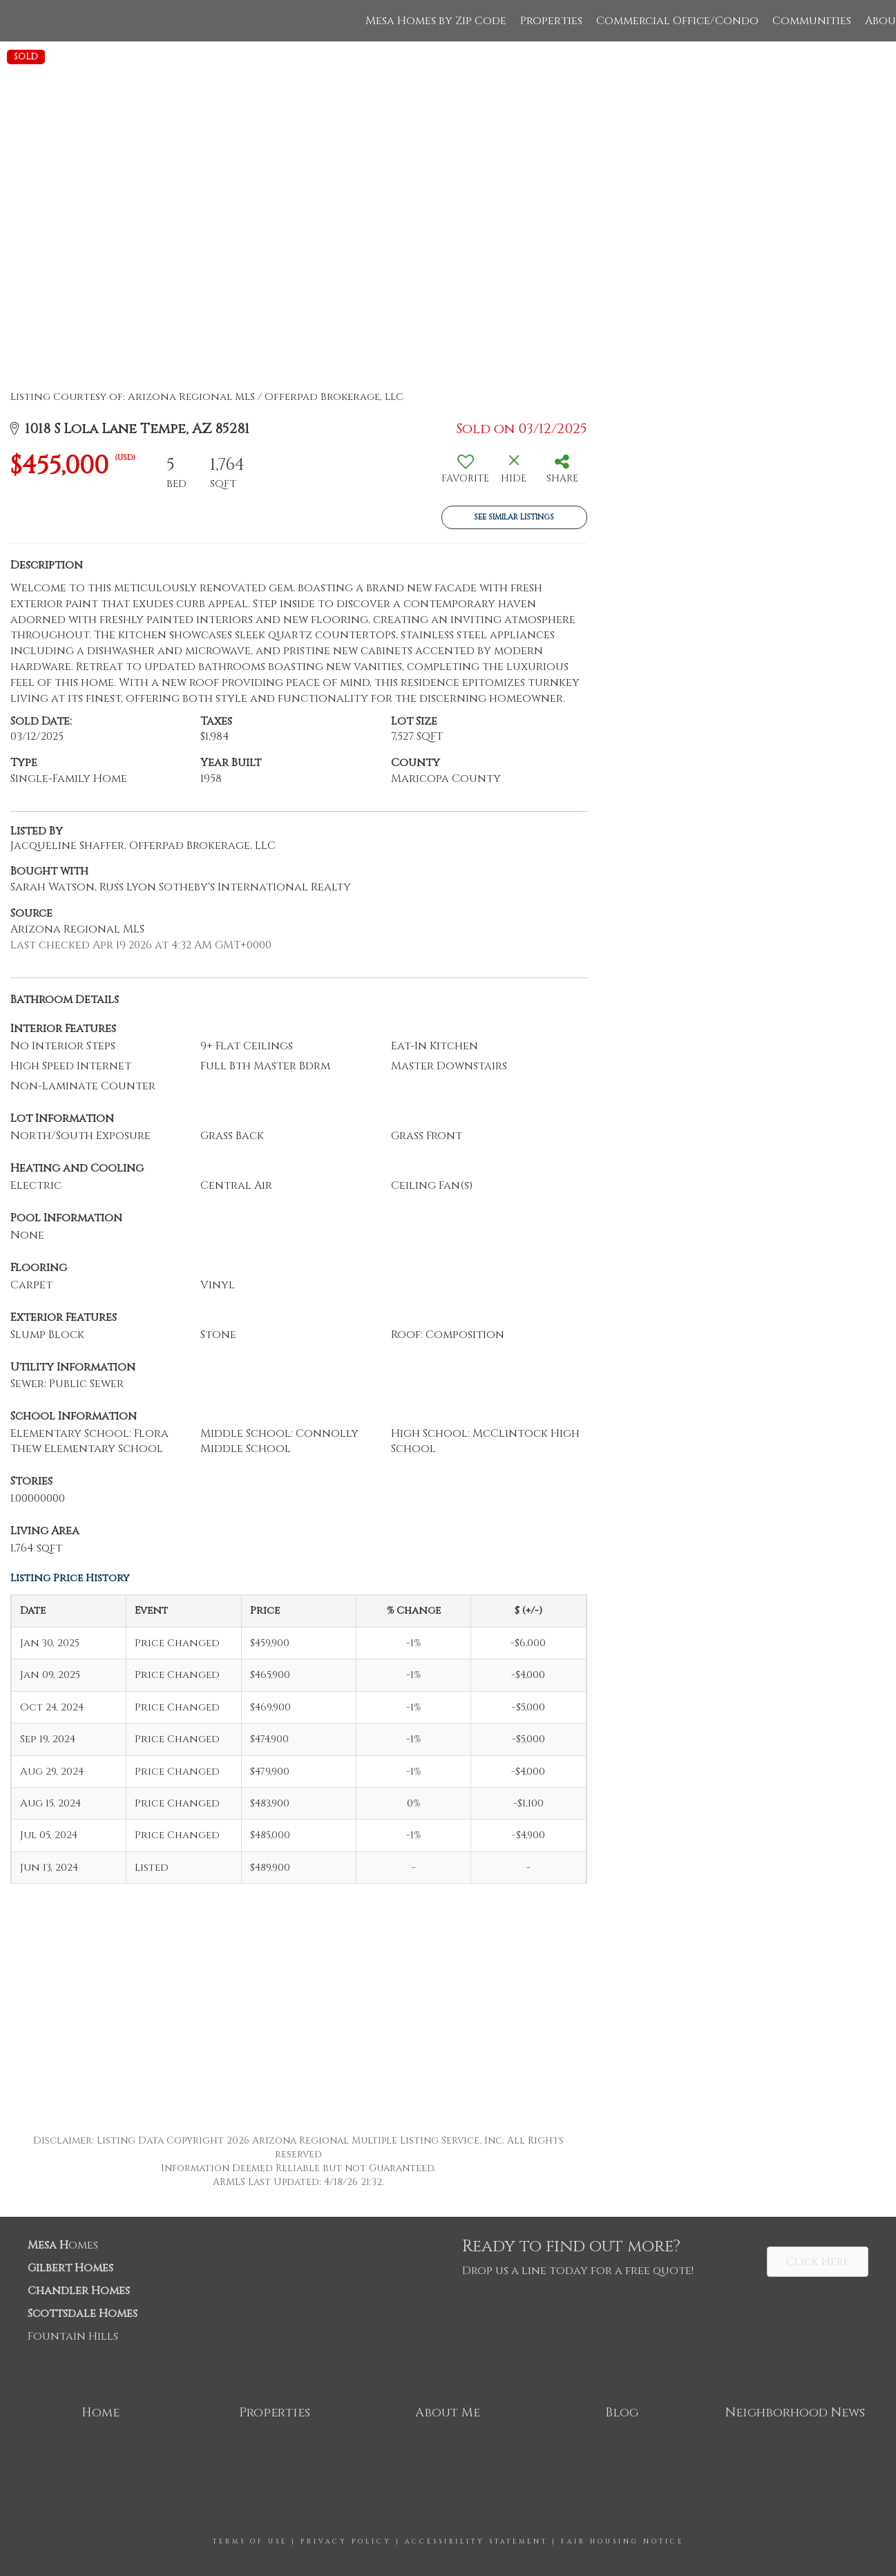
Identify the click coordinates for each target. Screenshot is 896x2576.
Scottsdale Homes (82, 2313)
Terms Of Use (250, 2541)
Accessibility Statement (476, 2541)
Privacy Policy (346, 2541)
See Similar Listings (514, 517)
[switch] (465, 474)
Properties (551, 20)
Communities (811, 20)
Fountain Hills (73, 2336)
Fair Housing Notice (622, 2541)
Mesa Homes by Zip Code (435, 20)
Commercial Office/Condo (677, 20)
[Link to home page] (17, 20)
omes (63, 2245)
